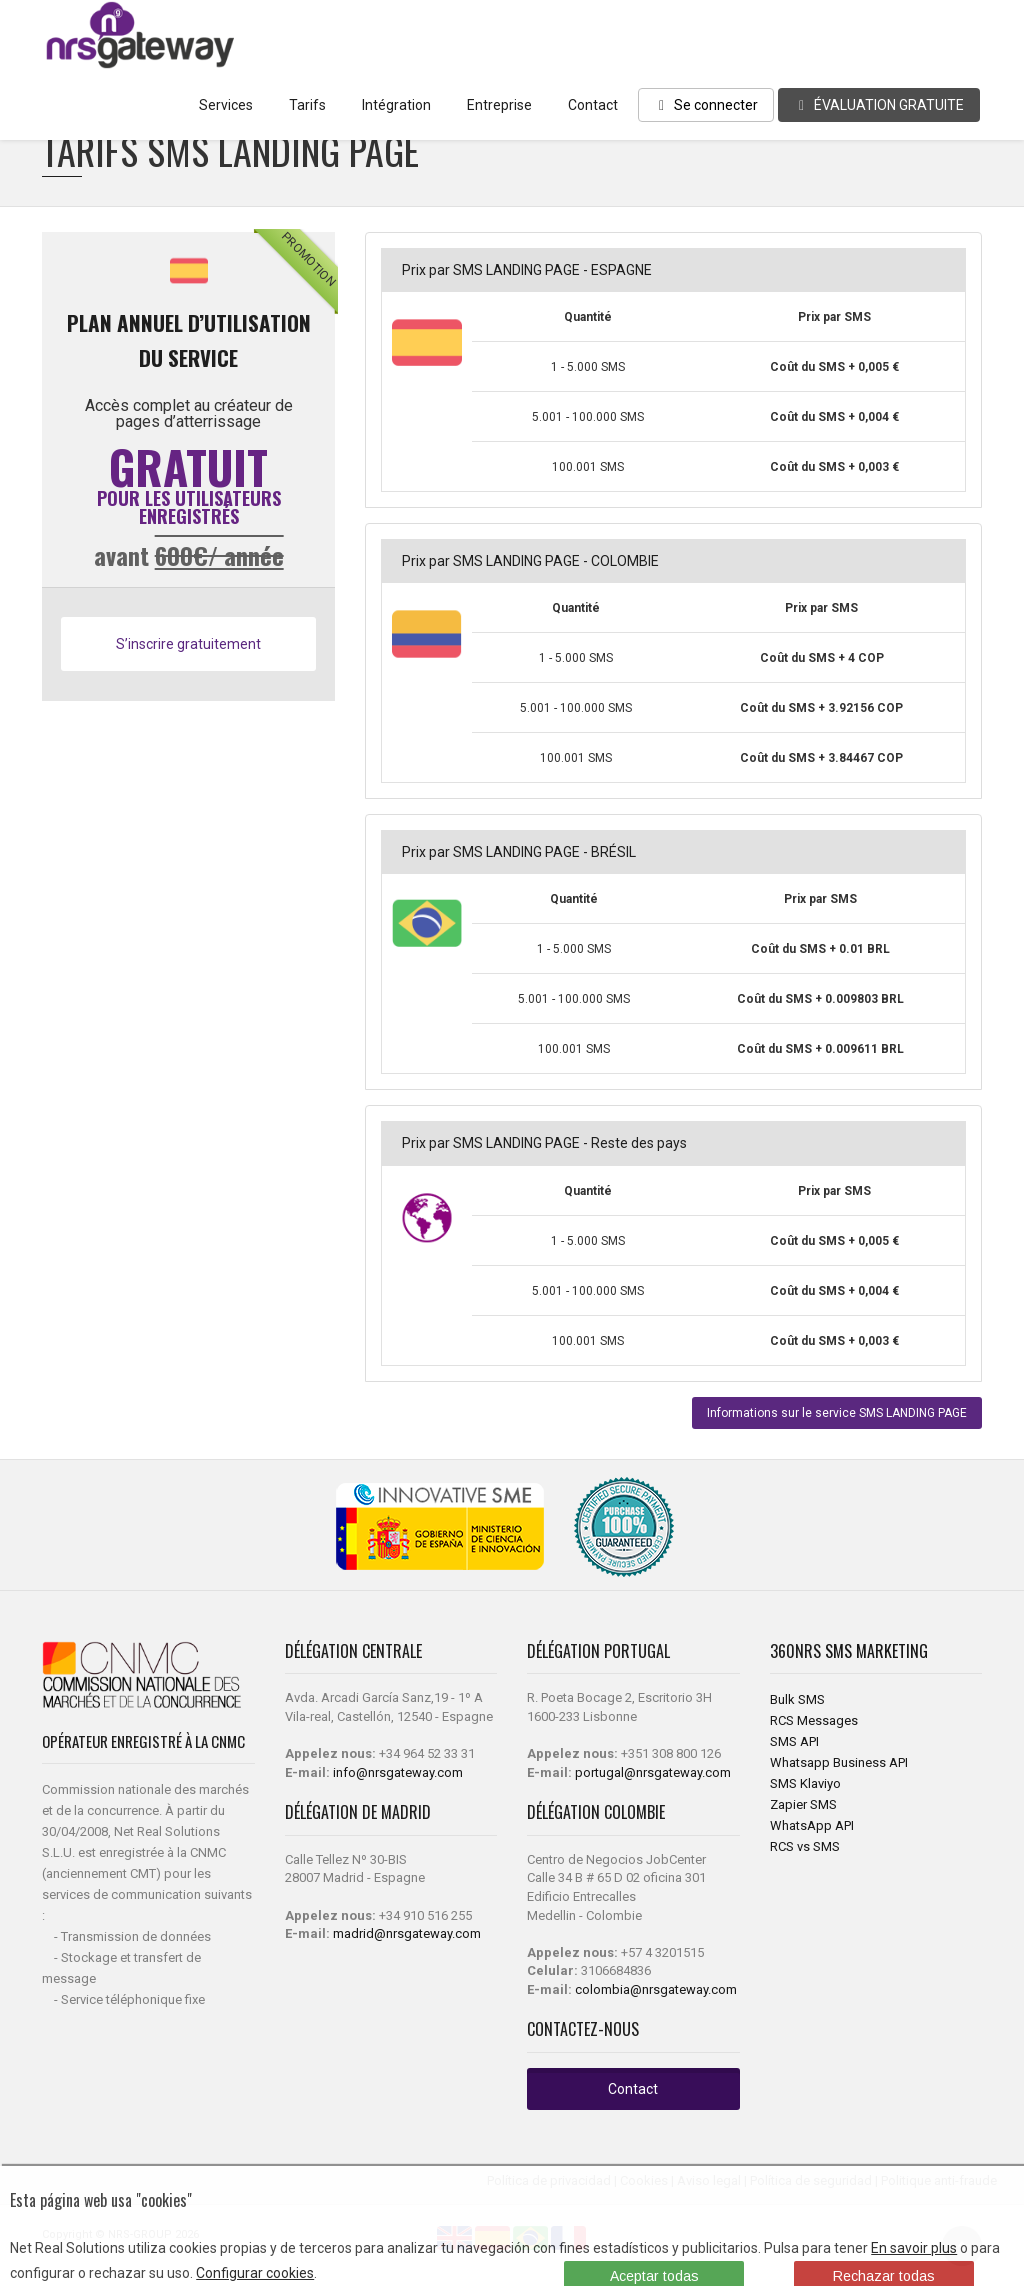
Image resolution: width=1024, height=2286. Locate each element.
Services (226, 105)
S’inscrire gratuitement (188, 644)
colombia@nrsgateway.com (656, 1989)
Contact (593, 105)
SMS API (794, 1741)
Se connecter (706, 105)
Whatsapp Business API (839, 1762)
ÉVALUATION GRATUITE (879, 105)
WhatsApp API (812, 1825)
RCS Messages (814, 1720)
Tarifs (307, 105)
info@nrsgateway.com (398, 1772)
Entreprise (499, 105)
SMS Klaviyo (805, 1783)
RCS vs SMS (805, 1846)
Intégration (396, 105)
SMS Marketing (876, 1651)
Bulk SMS (797, 1699)
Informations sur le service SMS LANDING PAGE (837, 1413)
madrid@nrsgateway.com (407, 1933)
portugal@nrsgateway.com (653, 1772)
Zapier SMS (803, 1804)
